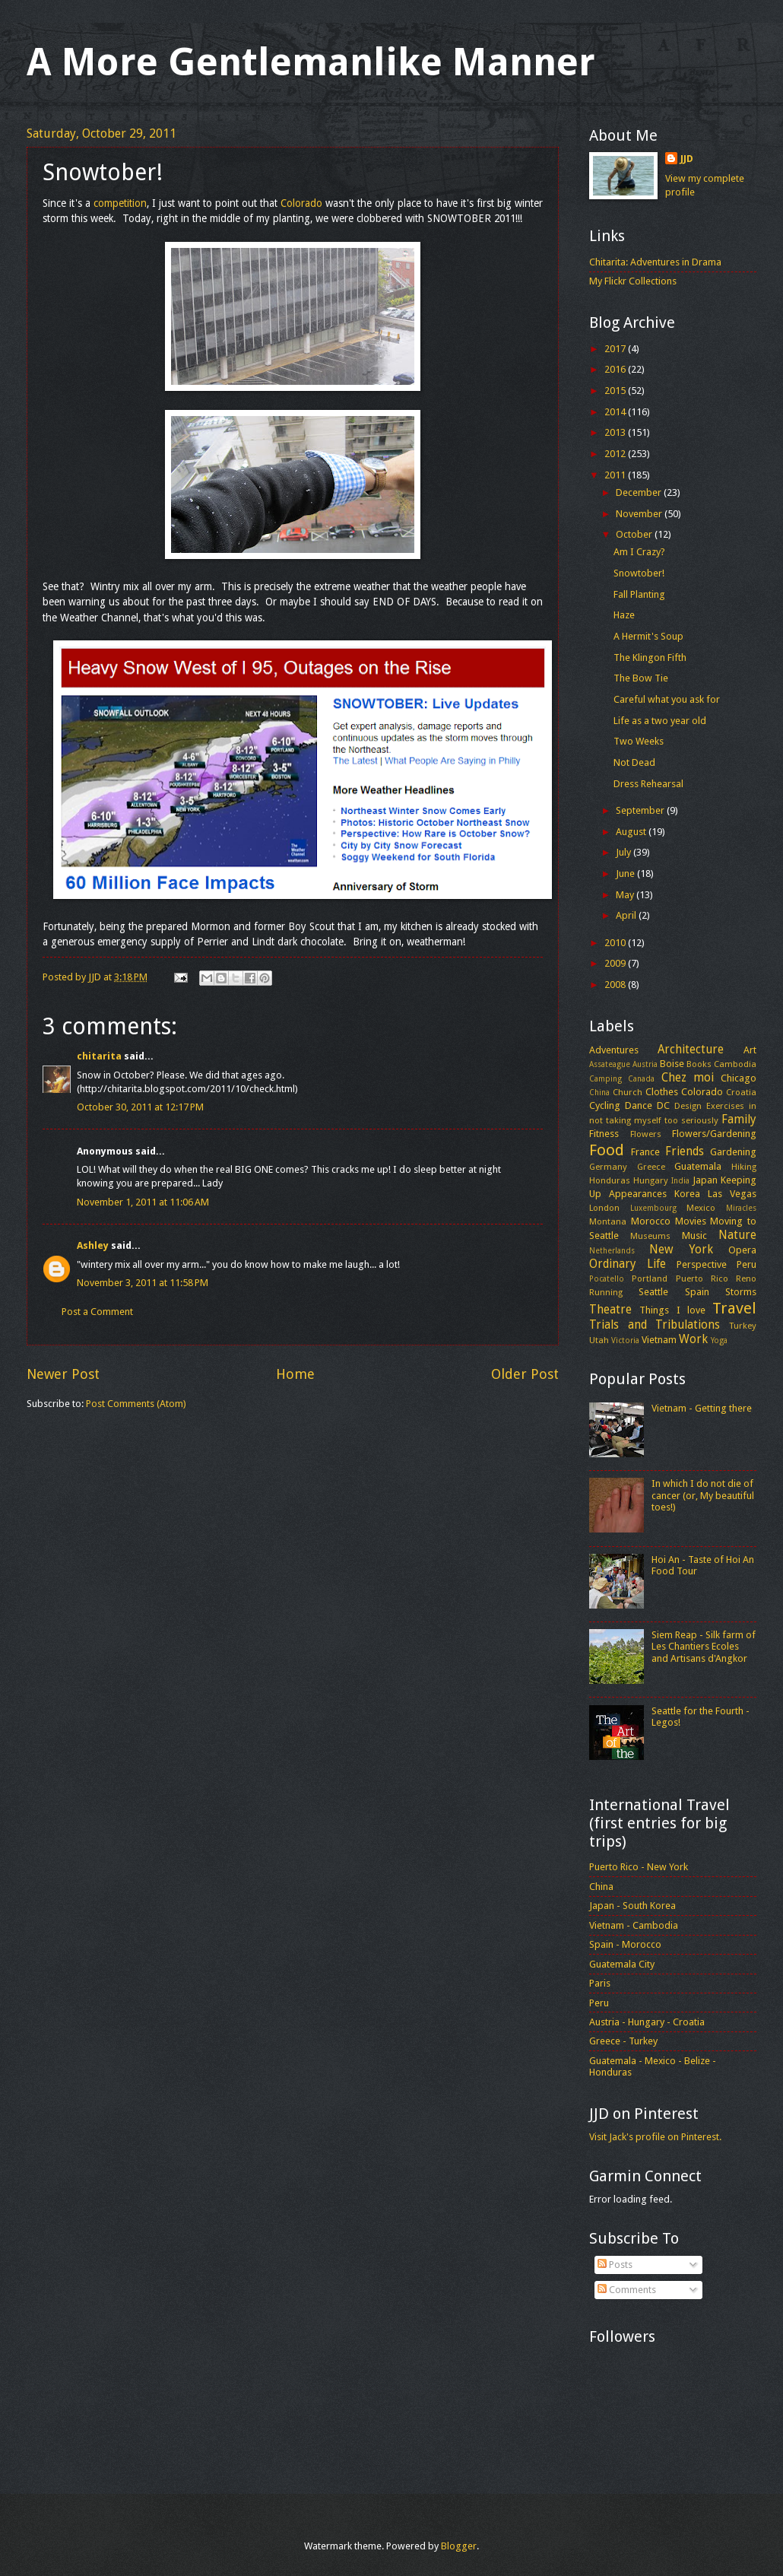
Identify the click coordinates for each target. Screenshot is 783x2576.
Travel (734, 1308)
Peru (746, 1264)
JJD (686, 158)
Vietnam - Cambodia (633, 1925)
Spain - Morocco (625, 1944)
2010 (616, 942)
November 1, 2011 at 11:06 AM (143, 1202)
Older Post (525, 1374)
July (624, 852)
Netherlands (612, 1250)
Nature (737, 1235)
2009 (616, 963)
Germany (608, 1166)
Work (693, 1339)
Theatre (610, 1310)
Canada (641, 1078)
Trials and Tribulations (654, 1325)
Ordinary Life (627, 1264)
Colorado (301, 203)
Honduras (609, 1180)
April (627, 915)
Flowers (645, 1134)
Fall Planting (639, 594)
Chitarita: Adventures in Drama (655, 262)
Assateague (609, 1064)
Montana (607, 1221)
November (640, 513)
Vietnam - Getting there (701, 1408)
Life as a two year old (659, 720)
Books (699, 1064)
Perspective (702, 1264)
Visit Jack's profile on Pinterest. (655, 2136)
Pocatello (606, 1278)
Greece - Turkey (623, 2041)
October (635, 534)
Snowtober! (638, 573)
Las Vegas (732, 1193)
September (641, 810)
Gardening (733, 1152)
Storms (740, 1292)
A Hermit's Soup (648, 636)
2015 (616, 390)
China (599, 1092)
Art (749, 1050)
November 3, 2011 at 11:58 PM (142, 1282)
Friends (684, 1151)
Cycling (604, 1105)
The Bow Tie (640, 678)
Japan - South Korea (632, 1905)
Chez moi (687, 1078)
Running (606, 1292)
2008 (616, 984)
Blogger (459, 2546)
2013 (616, 432)
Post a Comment (97, 1311)
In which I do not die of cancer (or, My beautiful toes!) (702, 1495)
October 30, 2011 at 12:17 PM (140, 1107)
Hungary (650, 1180)
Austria (645, 1064)
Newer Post (63, 1374)
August (632, 831)
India (680, 1180)
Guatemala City (622, 1964)
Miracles (741, 1207)
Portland (649, 1278)
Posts (615, 2264)
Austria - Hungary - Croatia (647, 2022)
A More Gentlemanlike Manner (311, 62)
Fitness (604, 1133)
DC (663, 1105)
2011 (616, 475)
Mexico (700, 1207)
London (604, 1207)
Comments (627, 2289)
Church (627, 1092)
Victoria (625, 1340)
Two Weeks (638, 741)
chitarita (99, 1056)
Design (688, 1106)
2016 (616, 369)
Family (738, 1119)
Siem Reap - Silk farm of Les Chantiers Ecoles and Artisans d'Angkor (703, 1646)
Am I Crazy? (639, 551)
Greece (651, 1166)
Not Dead (634, 762)
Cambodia (735, 1064)
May (626, 894)
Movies (690, 1221)
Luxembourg (653, 1207)
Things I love (672, 1310)
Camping (605, 1078)
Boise (672, 1063)
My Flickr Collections (633, 281)
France (645, 1152)
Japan (705, 1180)
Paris (599, 1983)
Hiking (743, 1166)
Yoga (719, 1340)
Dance (638, 1105)
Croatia (741, 1092)
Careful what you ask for (666, 699)
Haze (624, 615)
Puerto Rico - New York (638, 1866)
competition (120, 203)
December (640, 492)
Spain (697, 1292)
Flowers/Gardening (714, 1133)
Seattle (653, 1292)
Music (694, 1235)
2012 (616, 453)
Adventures (614, 1050)
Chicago (738, 1078)
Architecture (691, 1049)
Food (606, 1150)
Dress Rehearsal (648, 783)
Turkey (742, 1325)
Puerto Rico (702, 1278)
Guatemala (697, 1166)
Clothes (661, 1091)
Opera (742, 1250)
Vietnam (659, 1339)
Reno (746, 1278)
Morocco (650, 1221)
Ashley (93, 1245)
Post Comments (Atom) (136, 1403)
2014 (616, 412)
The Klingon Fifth (649, 657)
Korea (687, 1193)
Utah (599, 1340)
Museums (650, 1236)
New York (681, 1249)
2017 (616, 348)
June (626, 873)
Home (295, 1374)
